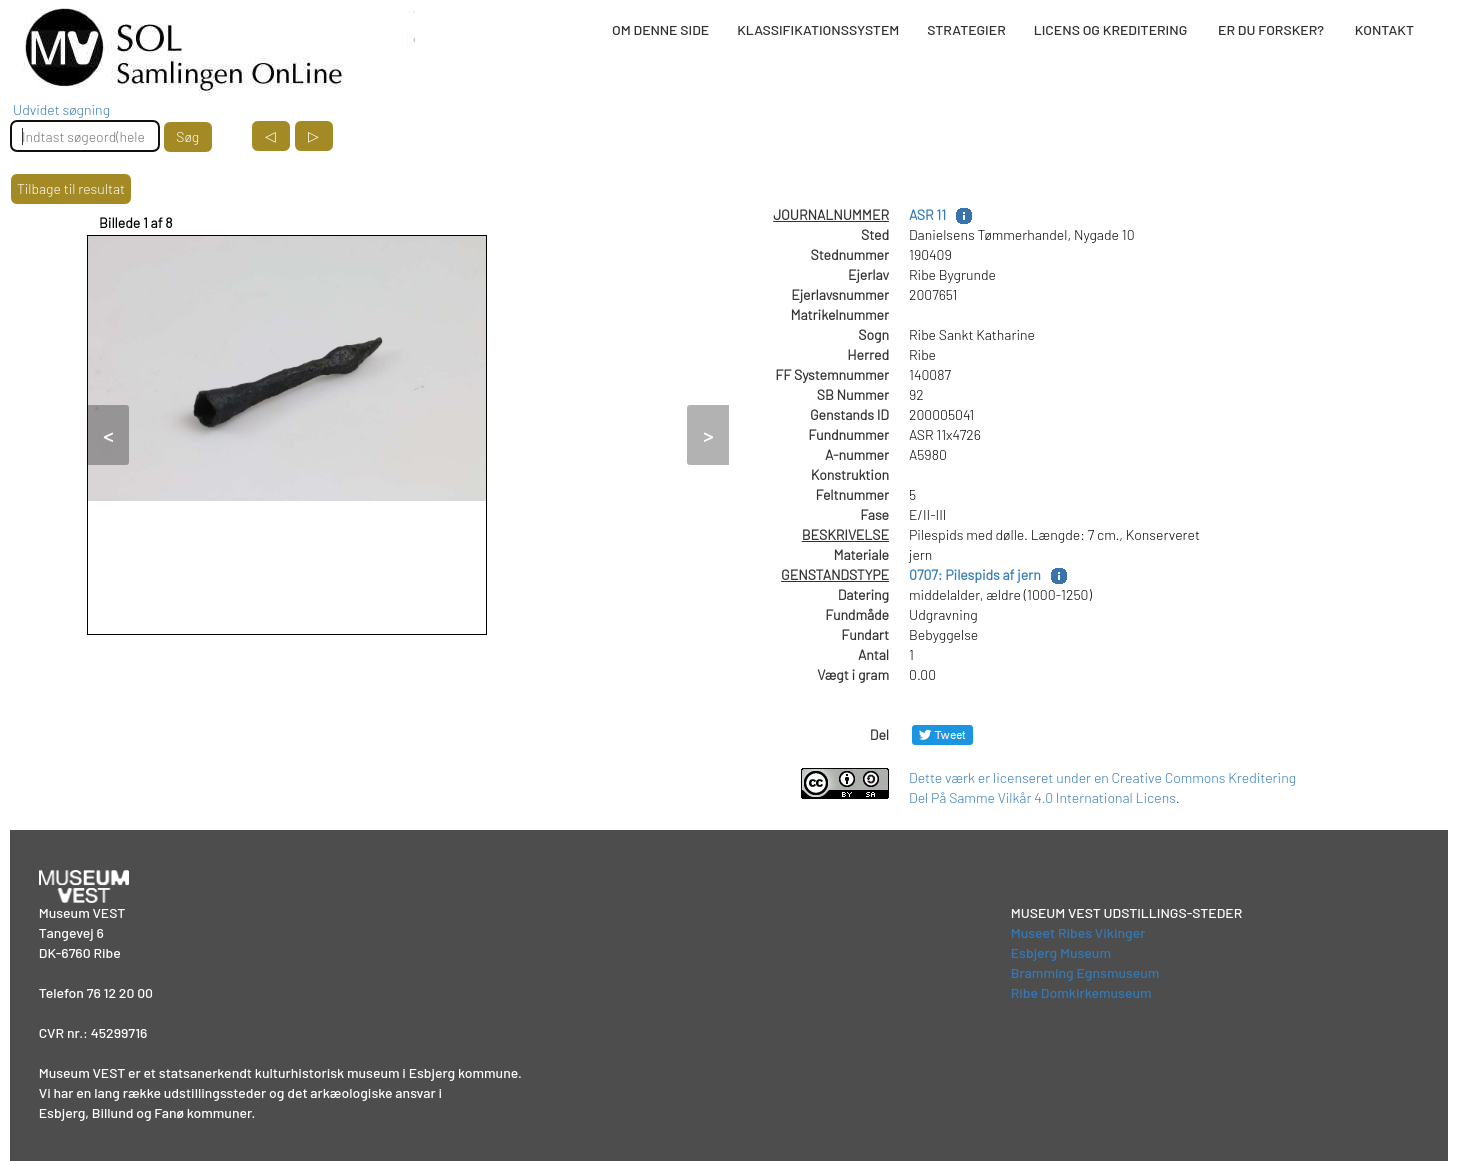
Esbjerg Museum (1061, 952)
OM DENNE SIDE (660, 29)
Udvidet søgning (61, 109)
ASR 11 (927, 214)
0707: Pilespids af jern (975, 574)
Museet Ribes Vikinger (1078, 932)
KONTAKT (1384, 29)
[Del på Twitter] (942, 734)
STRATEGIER (966, 29)
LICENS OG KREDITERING (1111, 29)
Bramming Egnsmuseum (1085, 972)
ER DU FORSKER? (1271, 29)
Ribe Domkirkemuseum (1081, 992)
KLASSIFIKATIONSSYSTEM (818, 29)
